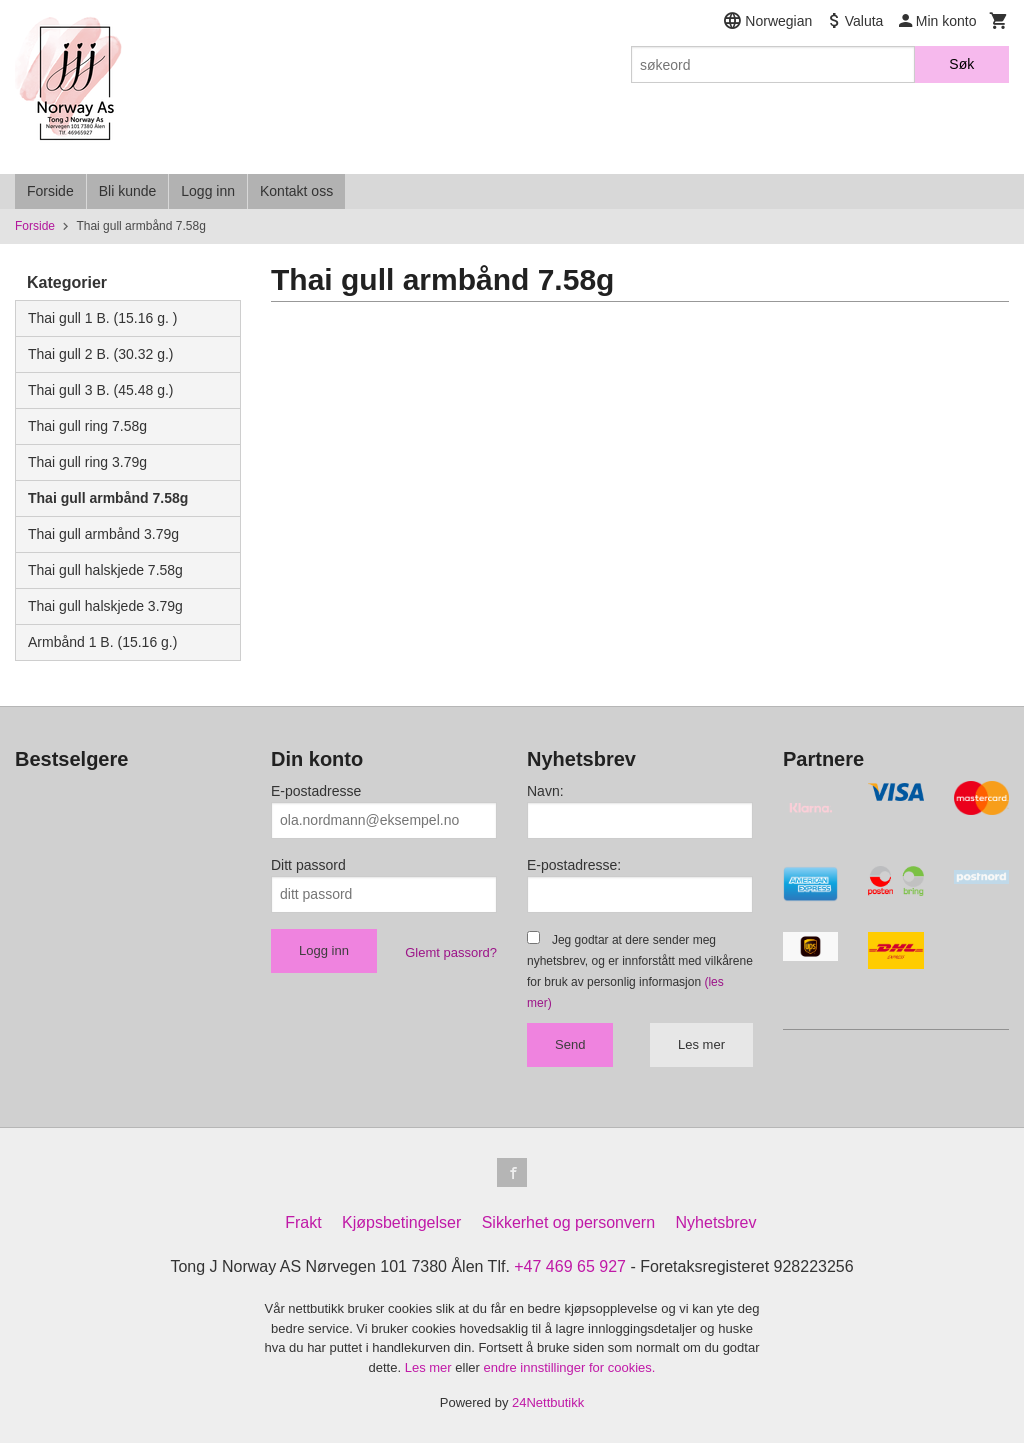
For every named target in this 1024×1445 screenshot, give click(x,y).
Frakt (303, 1225)
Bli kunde (128, 191)
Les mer (701, 1044)
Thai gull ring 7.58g (87, 426)
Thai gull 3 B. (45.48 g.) (101, 390)
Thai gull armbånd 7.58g (108, 498)
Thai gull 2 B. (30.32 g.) (101, 354)
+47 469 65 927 (570, 1269)
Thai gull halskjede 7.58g (105, 570)
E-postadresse (316, 791)
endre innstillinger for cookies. (569, 1369)
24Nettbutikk (548, 1405)
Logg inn (208, 191)
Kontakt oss (296, 191)
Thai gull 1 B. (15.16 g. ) (102, 318)
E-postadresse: (574, 865)
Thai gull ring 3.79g (87, 462)
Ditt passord (308, 865)
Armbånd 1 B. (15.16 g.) (102, 642)
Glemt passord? (451, 952)
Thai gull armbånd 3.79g (103, 534)
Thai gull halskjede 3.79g (105, 606)
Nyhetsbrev (716, 1225)
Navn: (545, 791)
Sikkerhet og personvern (568, 1225)
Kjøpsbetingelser (401, 1225)
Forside (50, 191)
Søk (961, 64)
